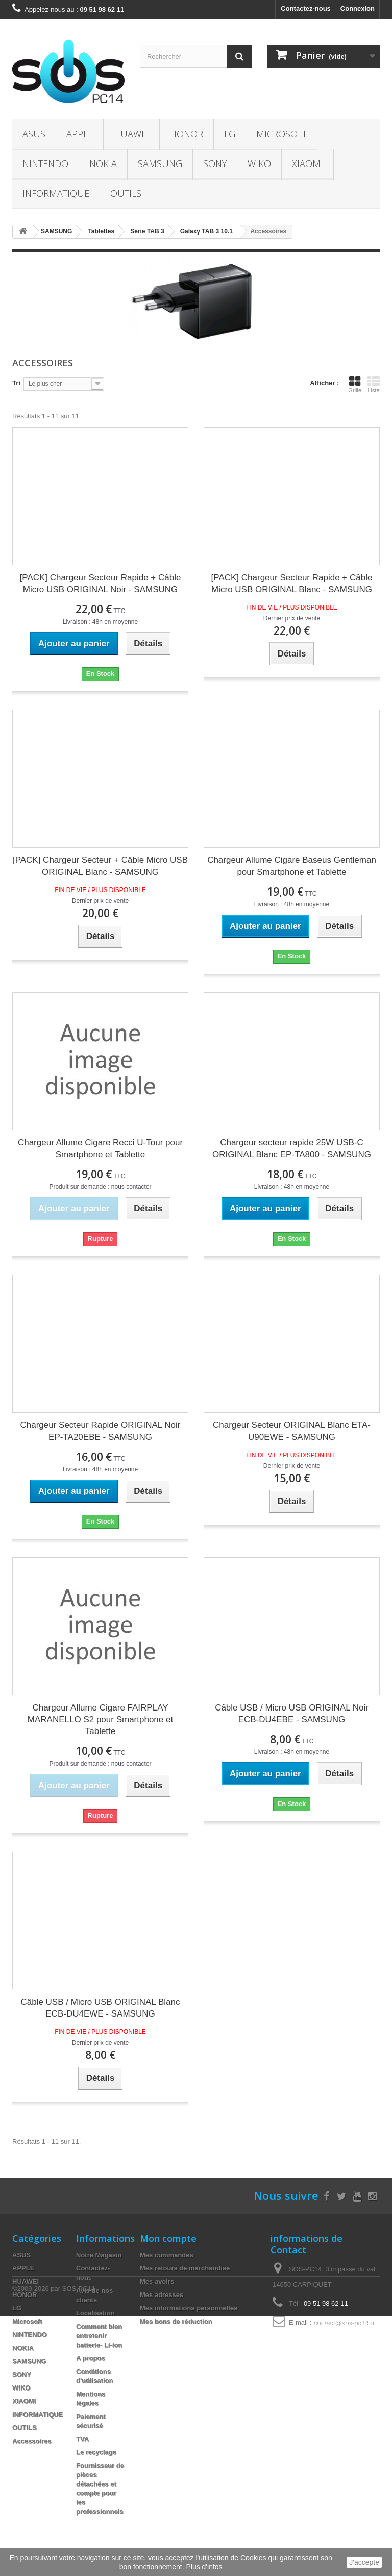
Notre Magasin (99, 2255)
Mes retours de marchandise (185, 2268)
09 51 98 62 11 (326, 2303)
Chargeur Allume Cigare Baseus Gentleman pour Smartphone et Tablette (291, 866)
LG (229, 134)
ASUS (33, 134)
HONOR (186, 134)
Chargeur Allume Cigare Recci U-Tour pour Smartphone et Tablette (100, 1148)
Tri (16, 383)
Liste (374, 384)
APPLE (79, 134)
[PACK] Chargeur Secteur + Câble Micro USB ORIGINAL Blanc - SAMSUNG (100, 866)
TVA (82, 2439)
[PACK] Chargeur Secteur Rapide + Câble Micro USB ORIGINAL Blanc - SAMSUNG (292, 583)
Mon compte (168, 2238)
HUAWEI (131, 134)
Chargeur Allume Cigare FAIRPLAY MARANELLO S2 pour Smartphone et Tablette (100, 1719)
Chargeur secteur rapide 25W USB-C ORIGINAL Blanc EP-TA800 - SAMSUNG (291, 1148)
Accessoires (32, 2441)
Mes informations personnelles (188, 2308)
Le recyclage (96, 2452)
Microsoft (281, 134)
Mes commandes (166, 2255)
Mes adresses (161, 2295)
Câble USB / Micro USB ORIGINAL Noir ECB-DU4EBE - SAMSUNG (292, 1713)
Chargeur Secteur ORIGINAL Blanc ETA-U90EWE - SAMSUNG (292, 1431)
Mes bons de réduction (176, 2321)
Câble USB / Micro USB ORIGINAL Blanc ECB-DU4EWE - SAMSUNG (100, 2008)
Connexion (357, 8)
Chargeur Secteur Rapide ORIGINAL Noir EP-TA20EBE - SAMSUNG (100, 1431)
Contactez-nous (306, 8)
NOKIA (103, 163)
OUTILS (125, 193)
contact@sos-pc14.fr (343, 2322)
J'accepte (364, 2562)
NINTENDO (45, 163)
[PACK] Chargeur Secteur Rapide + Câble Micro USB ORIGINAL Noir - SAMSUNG (100, 583)
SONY (215, 163)
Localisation (95, 2313)
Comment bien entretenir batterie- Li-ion (99, 2336)
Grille (354, 384)
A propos (90, 2358)
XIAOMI (307, 163)
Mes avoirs (157, 2281)
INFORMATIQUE (55, 193)
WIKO (259, 163)
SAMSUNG (160, 163)
